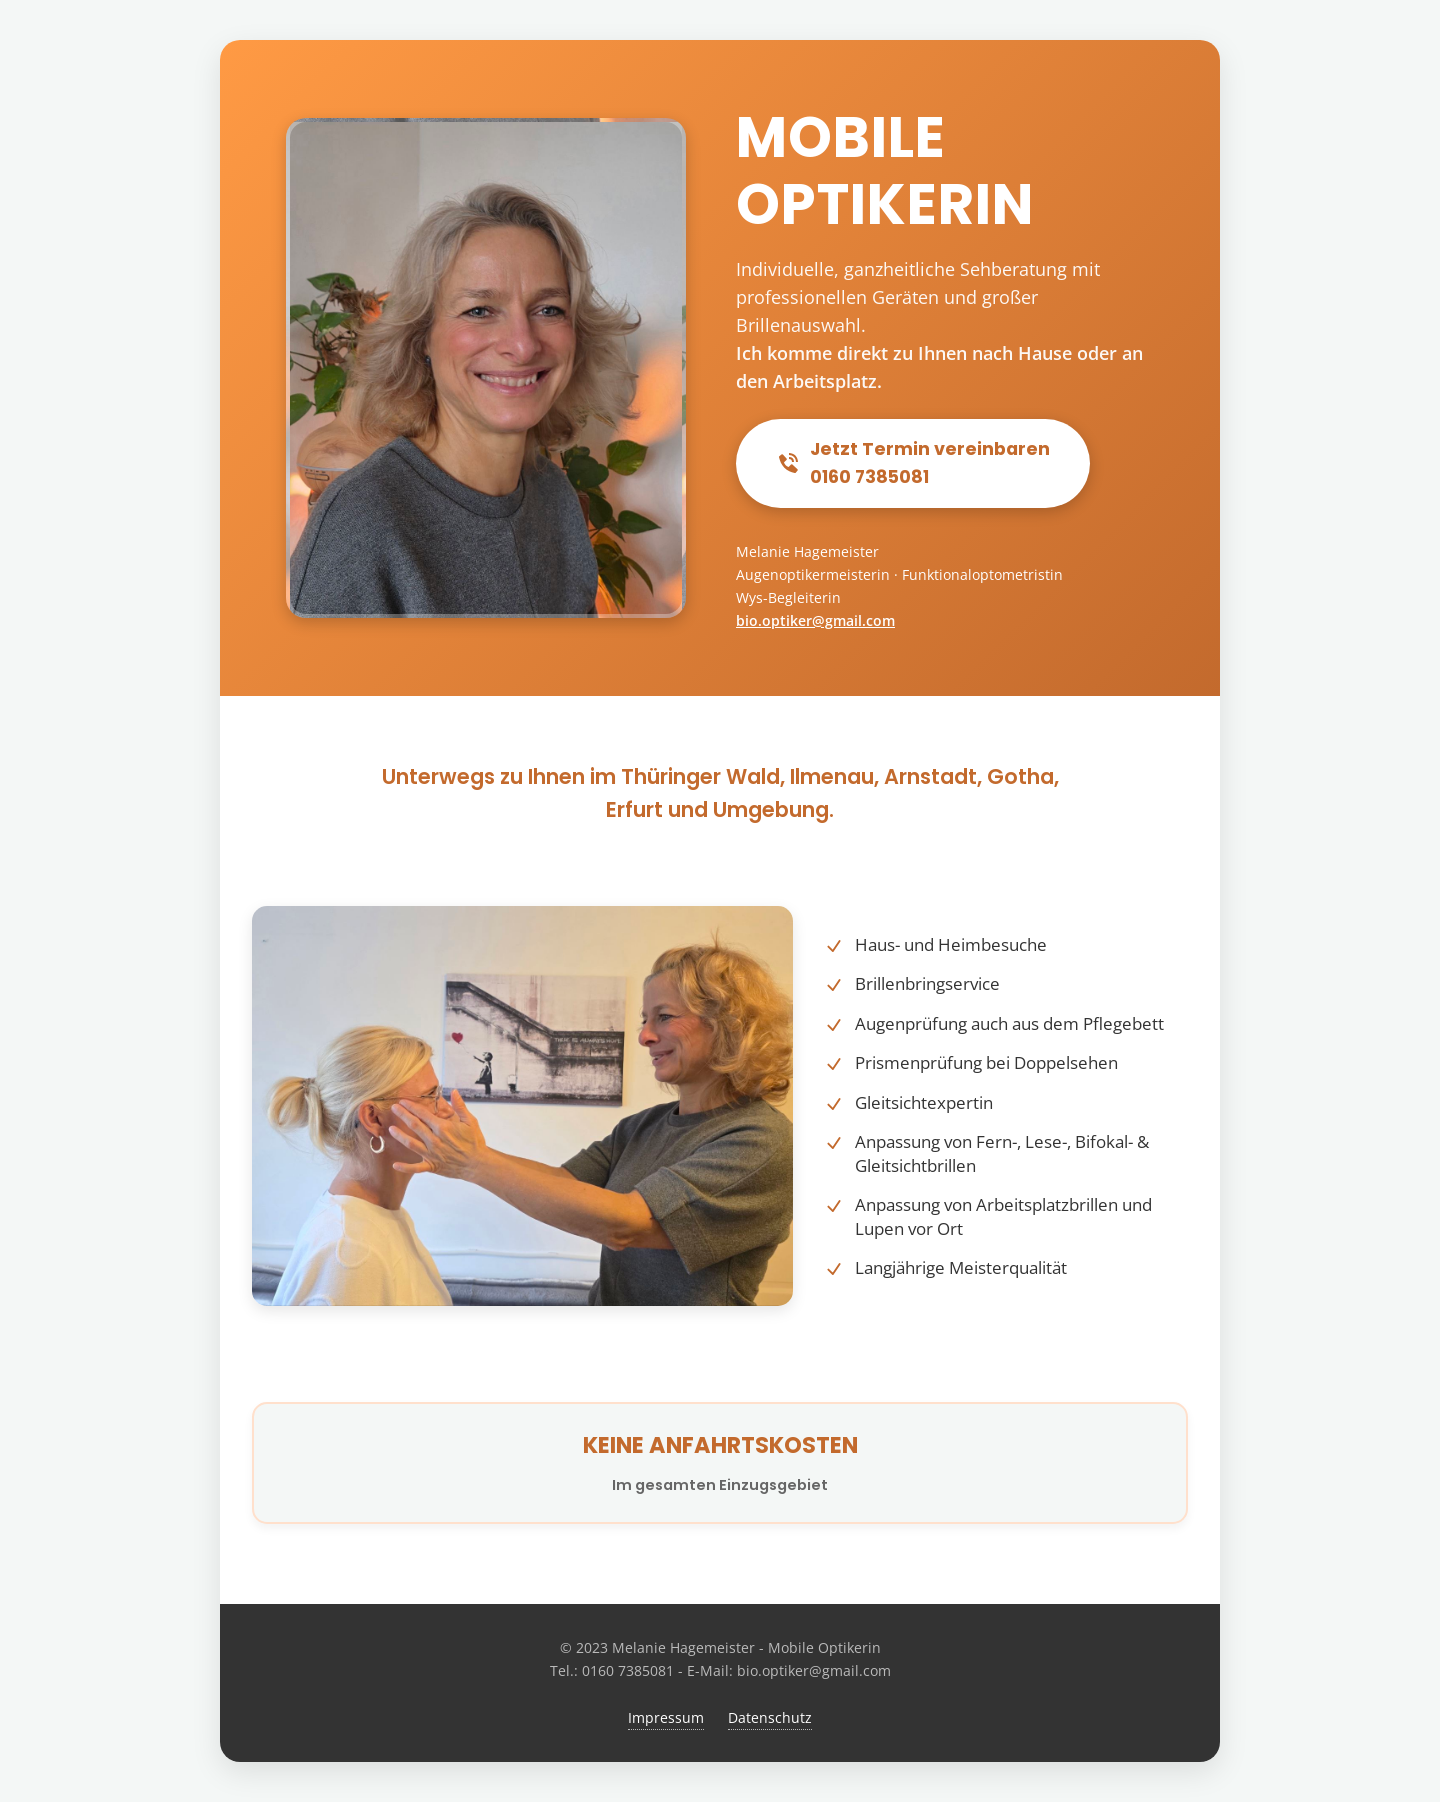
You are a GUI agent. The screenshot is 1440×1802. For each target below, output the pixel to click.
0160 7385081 (628, 1670)
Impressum (666, 1717)
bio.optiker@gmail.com (815, 620)
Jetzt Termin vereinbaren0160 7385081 (913, 463)
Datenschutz (770, 1717)
